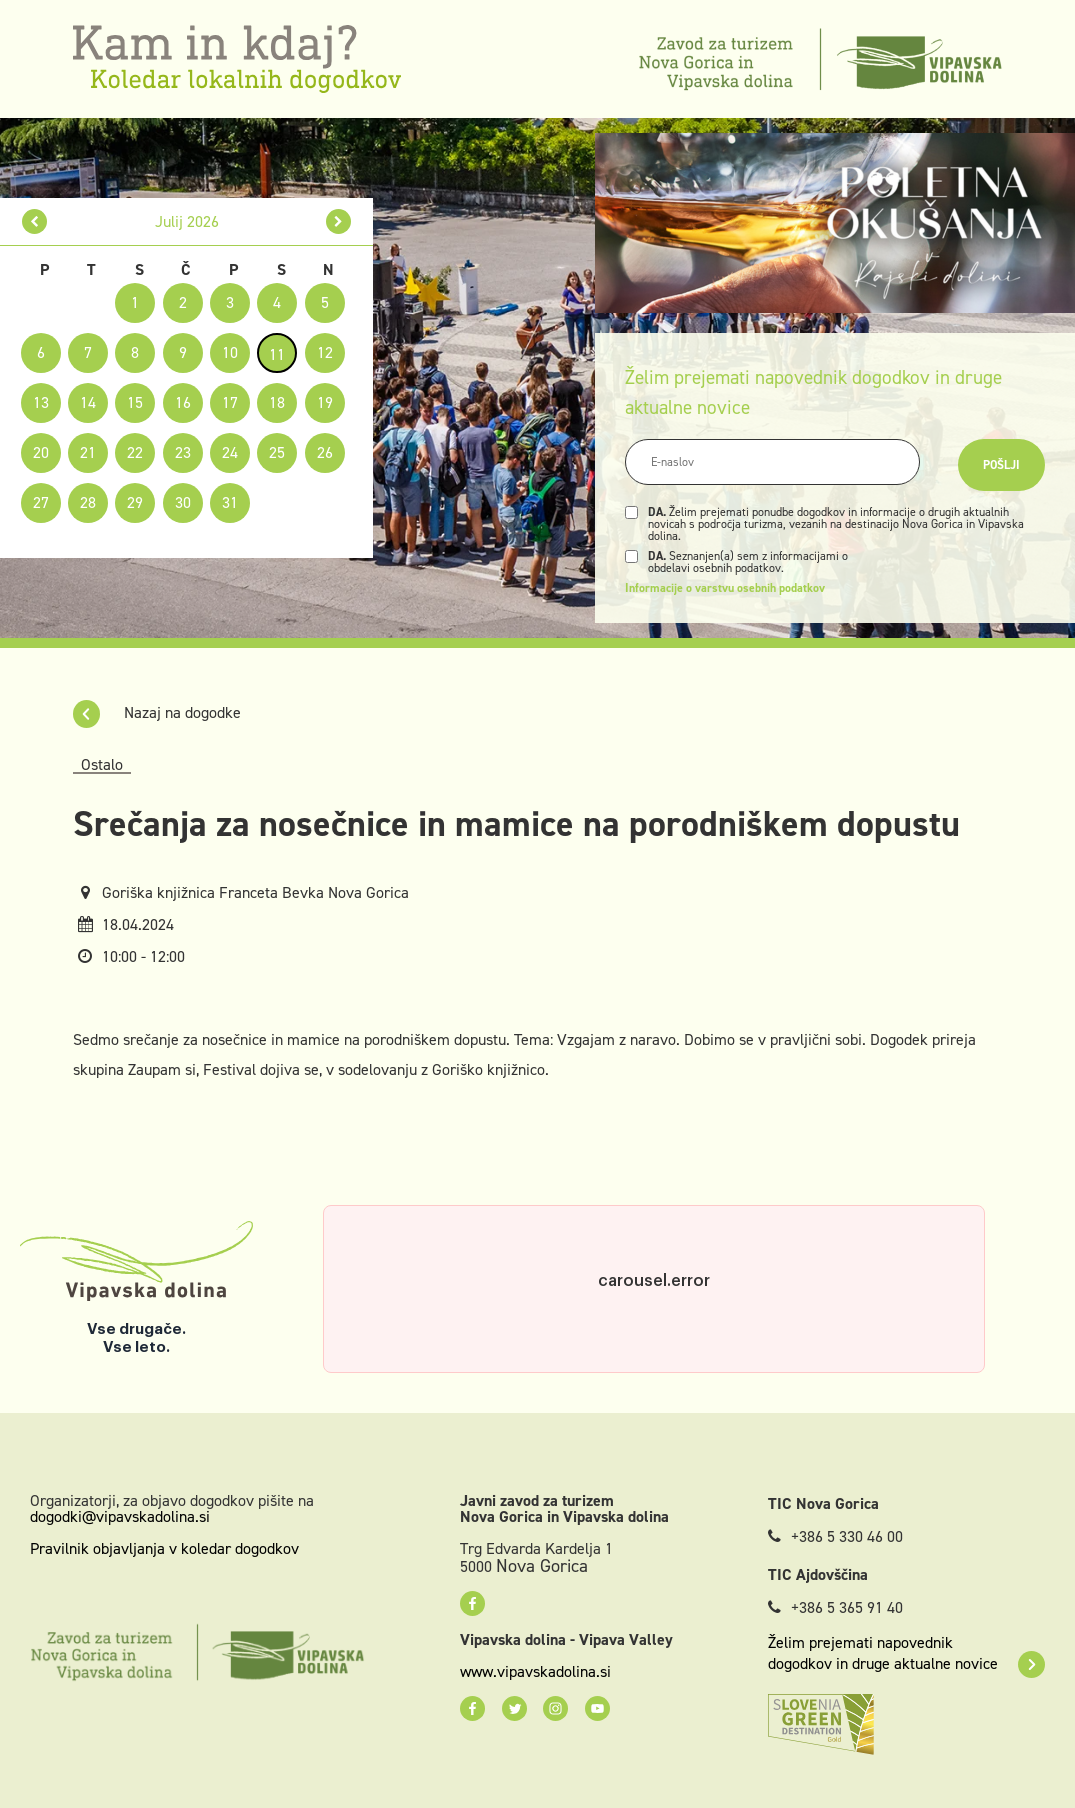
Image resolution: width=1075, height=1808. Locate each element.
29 (135, 502)
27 (41, 502)
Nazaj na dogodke (157, 712)
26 (325, 452)
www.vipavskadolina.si (535, 1672)
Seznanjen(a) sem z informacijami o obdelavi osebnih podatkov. (748, 562)
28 (88, 502)
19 (325, 402)
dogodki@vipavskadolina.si (120, 1516)
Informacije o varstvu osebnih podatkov (725, 588)
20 (41, 452)
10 (230, 352)
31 (230, 502)
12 (325, 352)
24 (230, 452)
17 (230, 402)
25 (277, 452)
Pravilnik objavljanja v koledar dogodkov (164, 1548)
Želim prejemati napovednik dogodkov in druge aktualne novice (906, 1653)
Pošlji (1001, 465)
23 (183, 452)
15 (135, 402)
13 (41, 402)
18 (277, 402)
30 (183, 502)
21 (88, 452)
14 (88, 402)
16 (183, 402)
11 (277, 354)
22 (135, 452)
